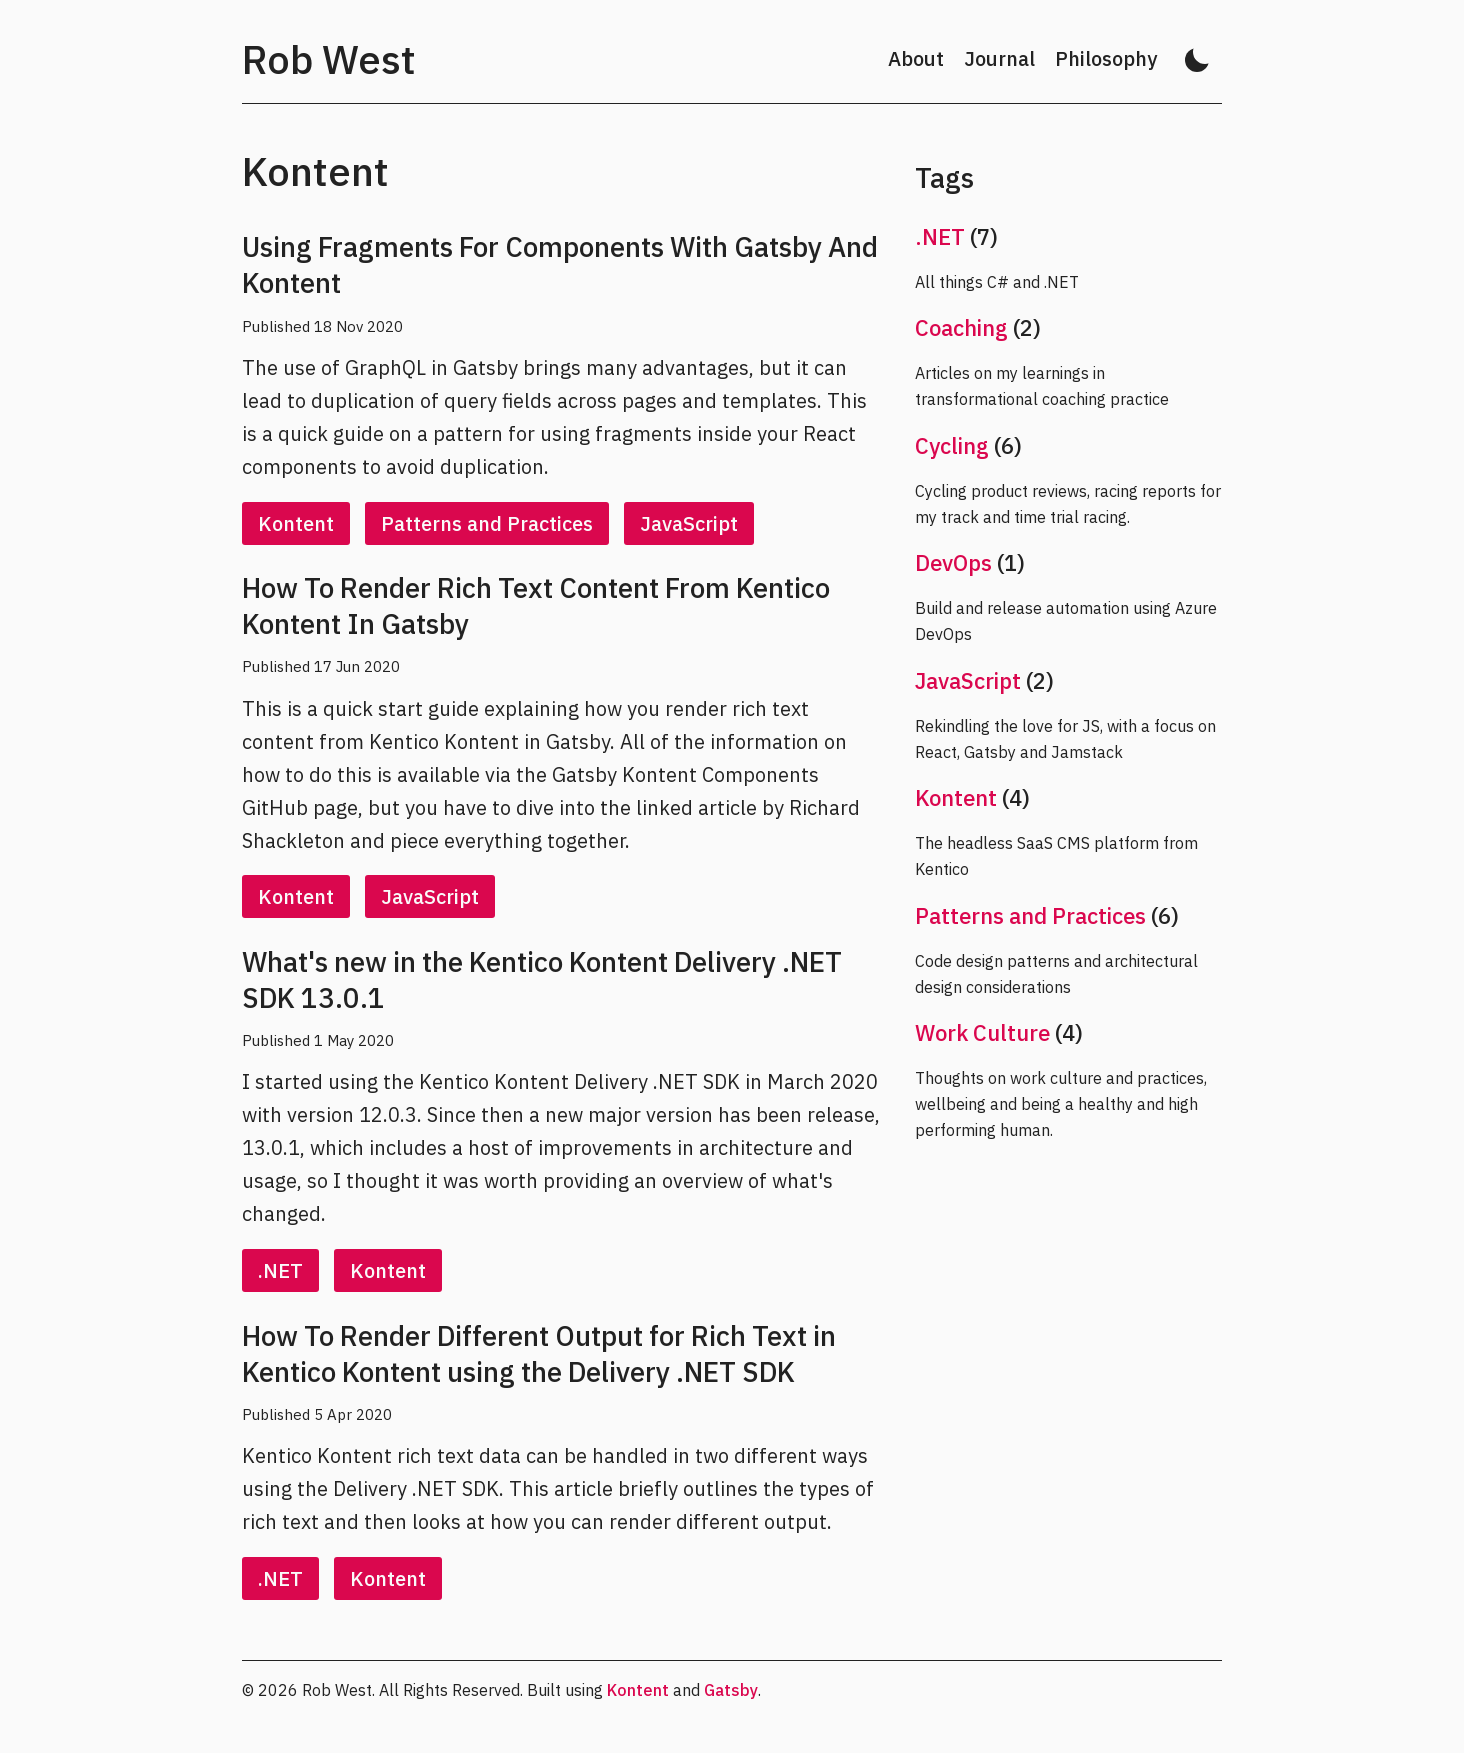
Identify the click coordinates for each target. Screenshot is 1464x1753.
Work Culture (982, 1032)
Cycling (952, 445)
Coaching (961, 327)
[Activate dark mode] (1197, 59)
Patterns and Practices (487, 523)
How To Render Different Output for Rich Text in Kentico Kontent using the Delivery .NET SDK (539, 1354)
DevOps (953, 562)
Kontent (296, 523)
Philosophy (1106, 58)
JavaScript (689, 523)
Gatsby (731, 1690)
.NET (280, 1270)
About (916, 58)
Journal (999, 58)
